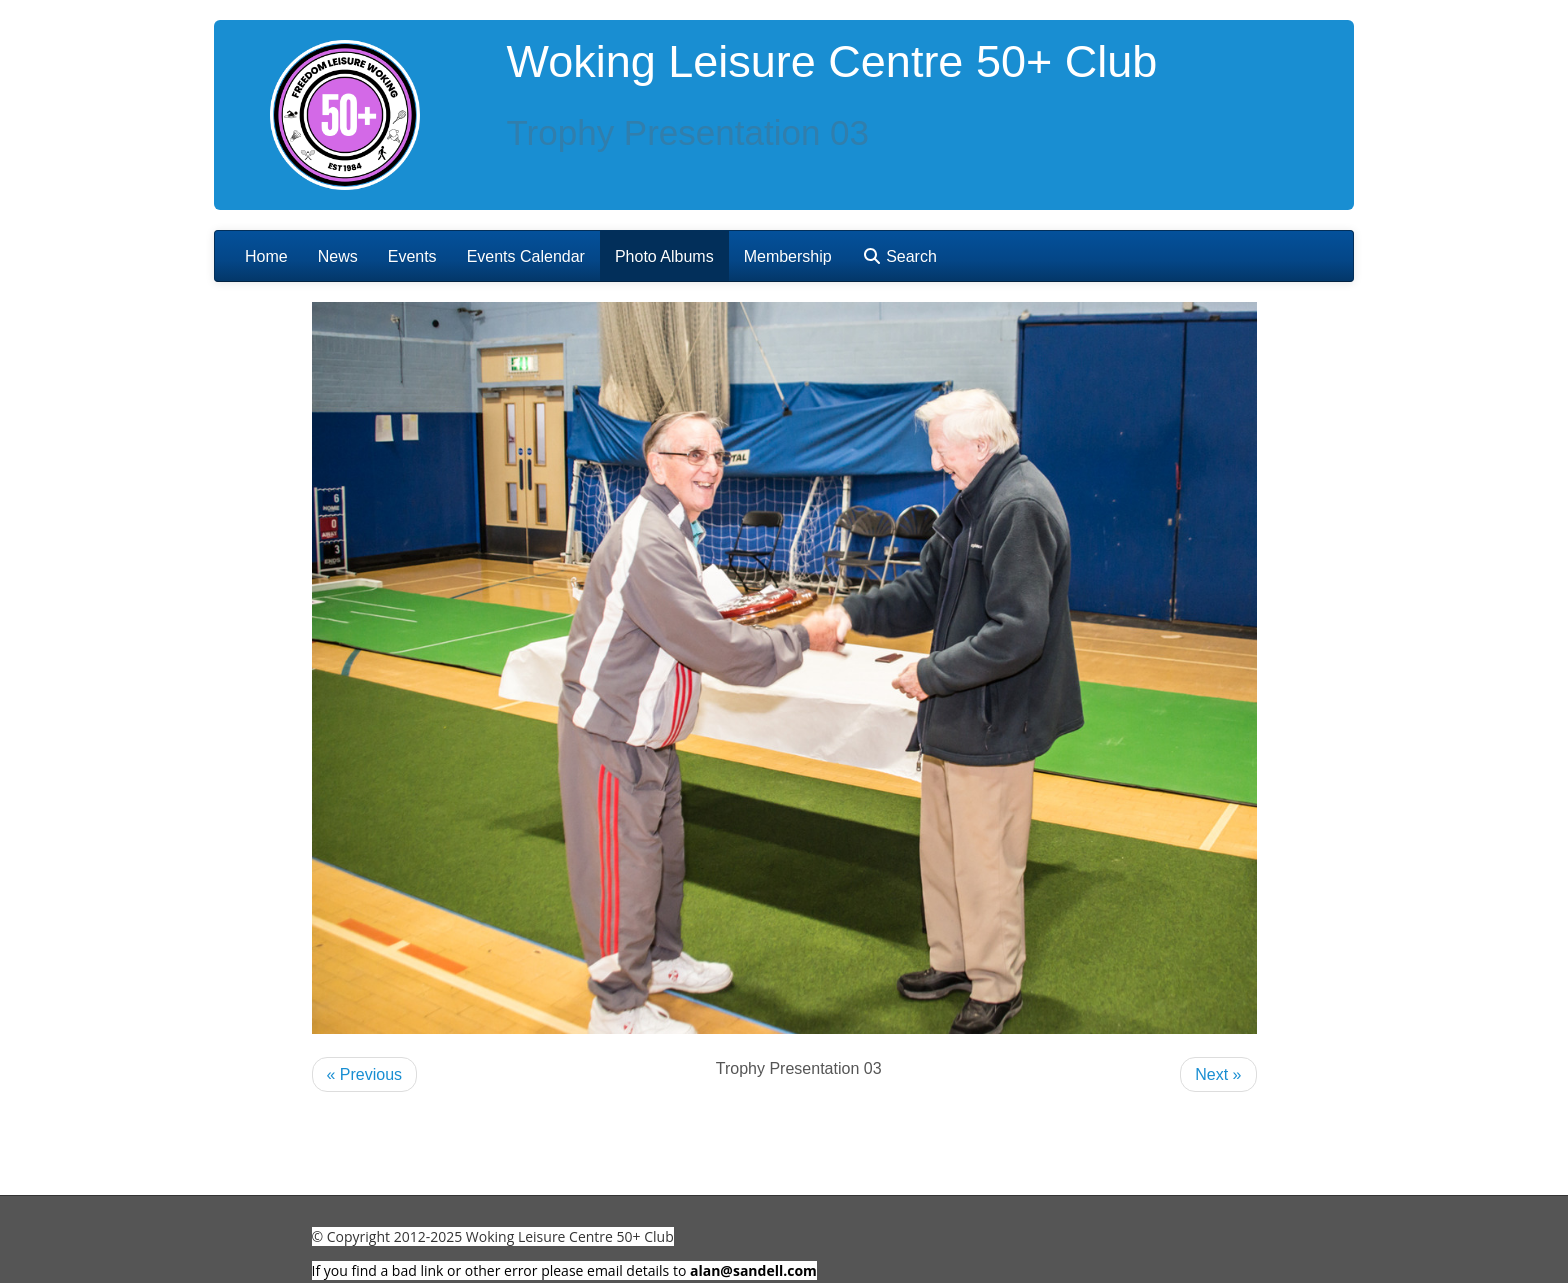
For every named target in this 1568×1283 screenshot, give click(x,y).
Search (899, 256)
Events (412, 256)
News (338, 256)
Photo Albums (664, 256)
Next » (1218, 1074)
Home (266, 256)
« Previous (365, 1074)
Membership (788, 256)
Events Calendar (526, 256)
